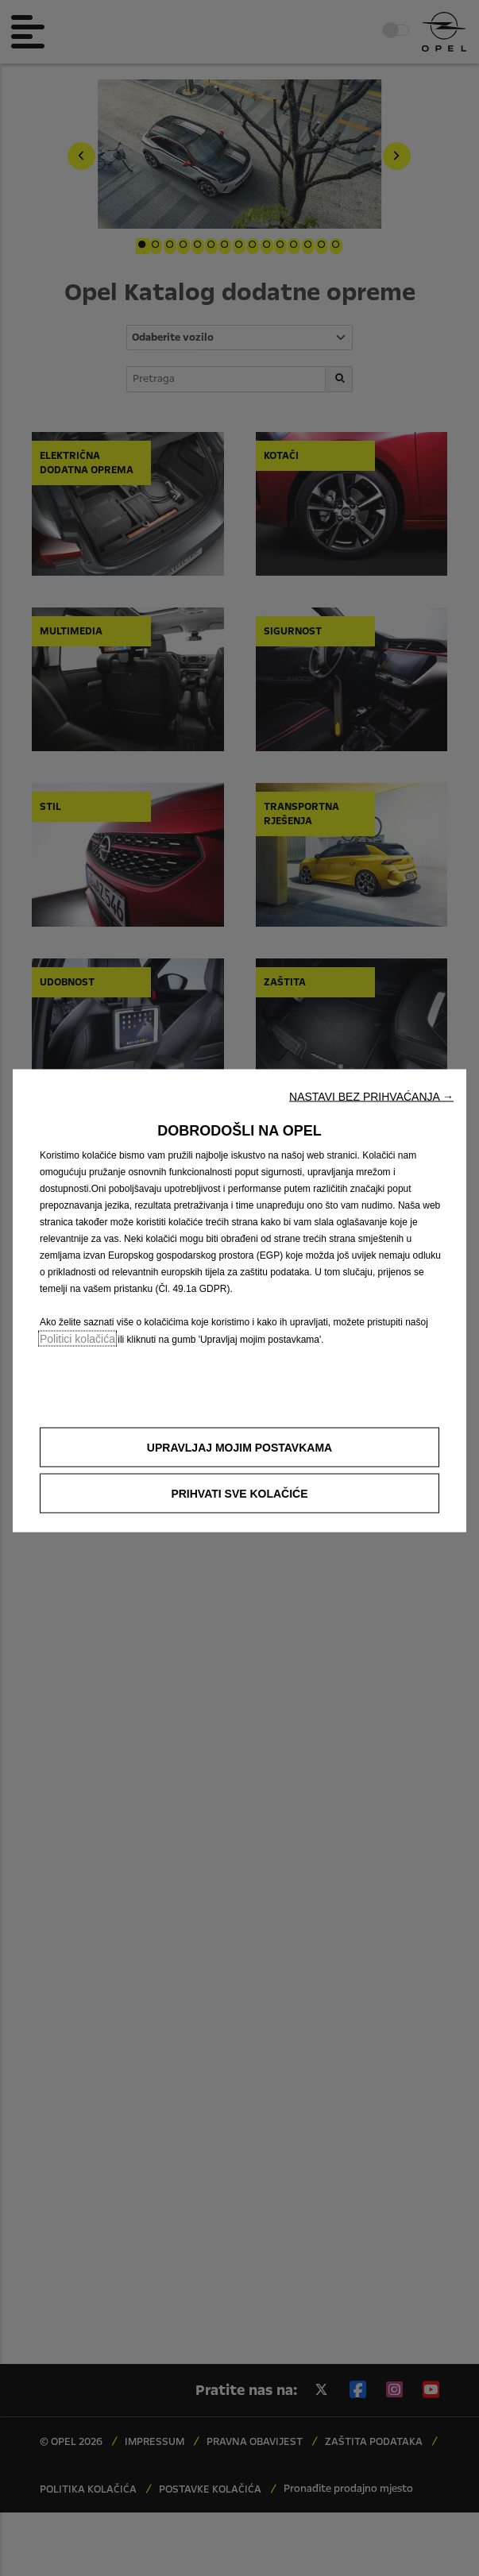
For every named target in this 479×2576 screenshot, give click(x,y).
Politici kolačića (77, 1338)
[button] (371, 1096)
